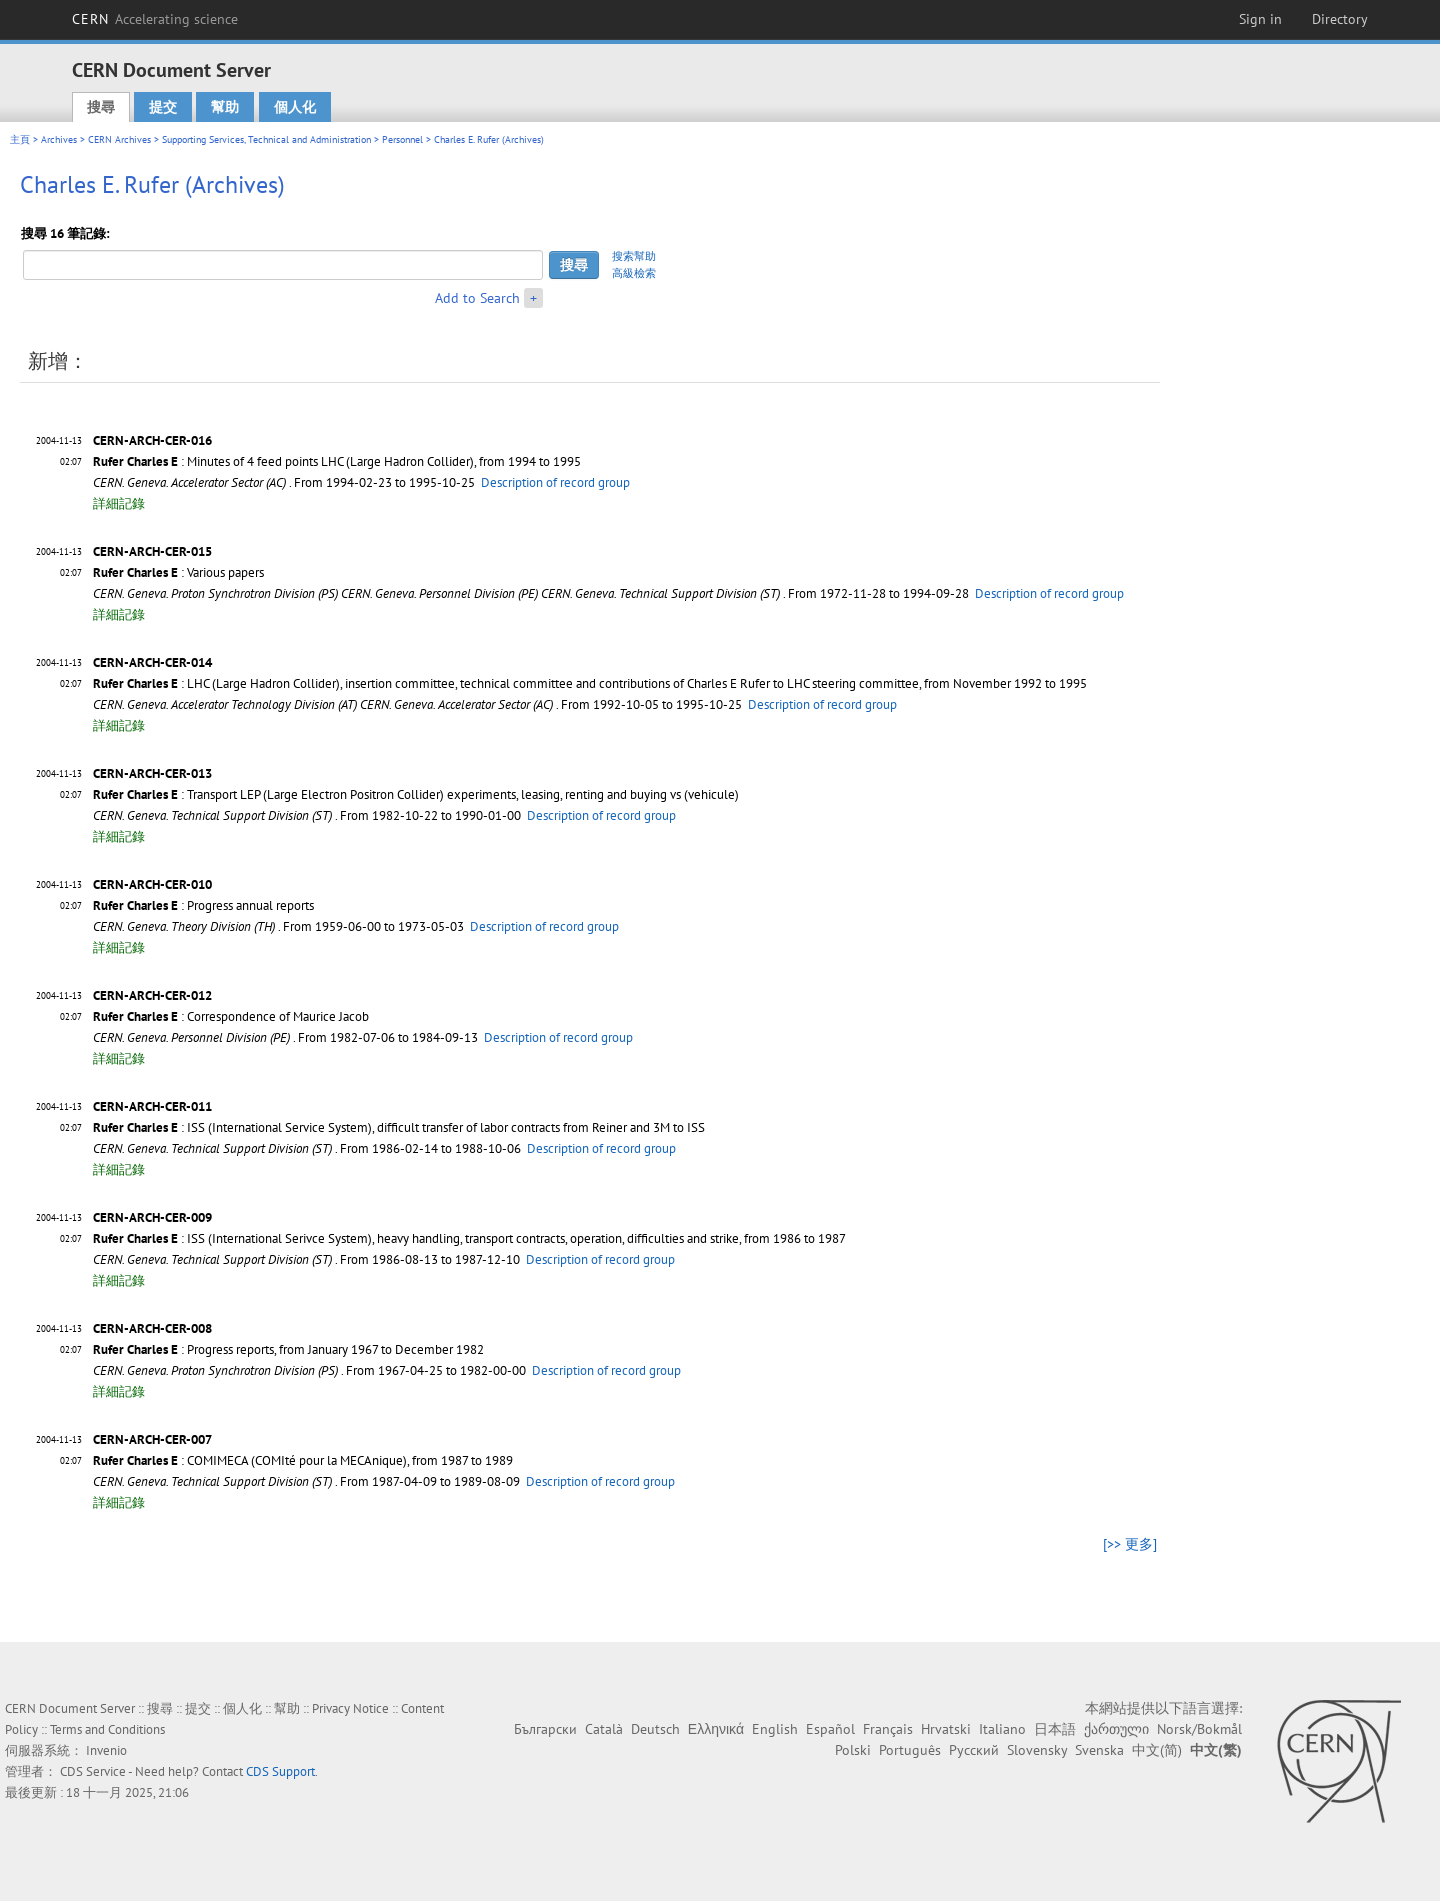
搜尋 (101, 107)
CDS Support (280, 1771)
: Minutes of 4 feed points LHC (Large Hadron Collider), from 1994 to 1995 (337, 461)
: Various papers (178, 572)
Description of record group (555, 482)
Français (888, 1729)
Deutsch (655, 1729)
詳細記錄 (119, 503)
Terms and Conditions (107, 1729)
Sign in (1260, 19)
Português (910, 1750)
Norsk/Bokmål (1199, 1729)
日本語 (1055, 1729)
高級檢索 (634, 273)
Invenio (106, 1750)
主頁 (20, 139)
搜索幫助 (634, 256)
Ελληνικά (716, 1729)
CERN (155, 19)
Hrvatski (946, 1729)
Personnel (402, 139)
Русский (974, 1750)
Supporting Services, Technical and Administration (266, 139)
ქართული (1116, 1729)
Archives (59, 139)
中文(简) (1157, 1750)
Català (604, 1729)
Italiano (1002, 1729)
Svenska (1099, 1750)
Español (830, 1729)
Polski (853, 1750)
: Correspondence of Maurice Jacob (231, 1016)
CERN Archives (119, 139)
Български (545, 1729)
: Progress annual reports (203, 905)
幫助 (225, 107)
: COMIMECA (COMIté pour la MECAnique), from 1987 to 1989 (303, 1460)
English (775, 1729)
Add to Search (477, 298)
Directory (1340, 19)
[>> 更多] (1130, 1544)
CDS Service (93, 1771)
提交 (163, 107)
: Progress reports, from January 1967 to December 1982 (288, 1349)
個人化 (295, 107)
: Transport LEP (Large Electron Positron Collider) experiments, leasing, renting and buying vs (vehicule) (416, 794)
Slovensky (1037, 1750)
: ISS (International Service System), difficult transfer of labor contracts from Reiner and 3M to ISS (399, 1127)
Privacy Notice (350, 1708)
